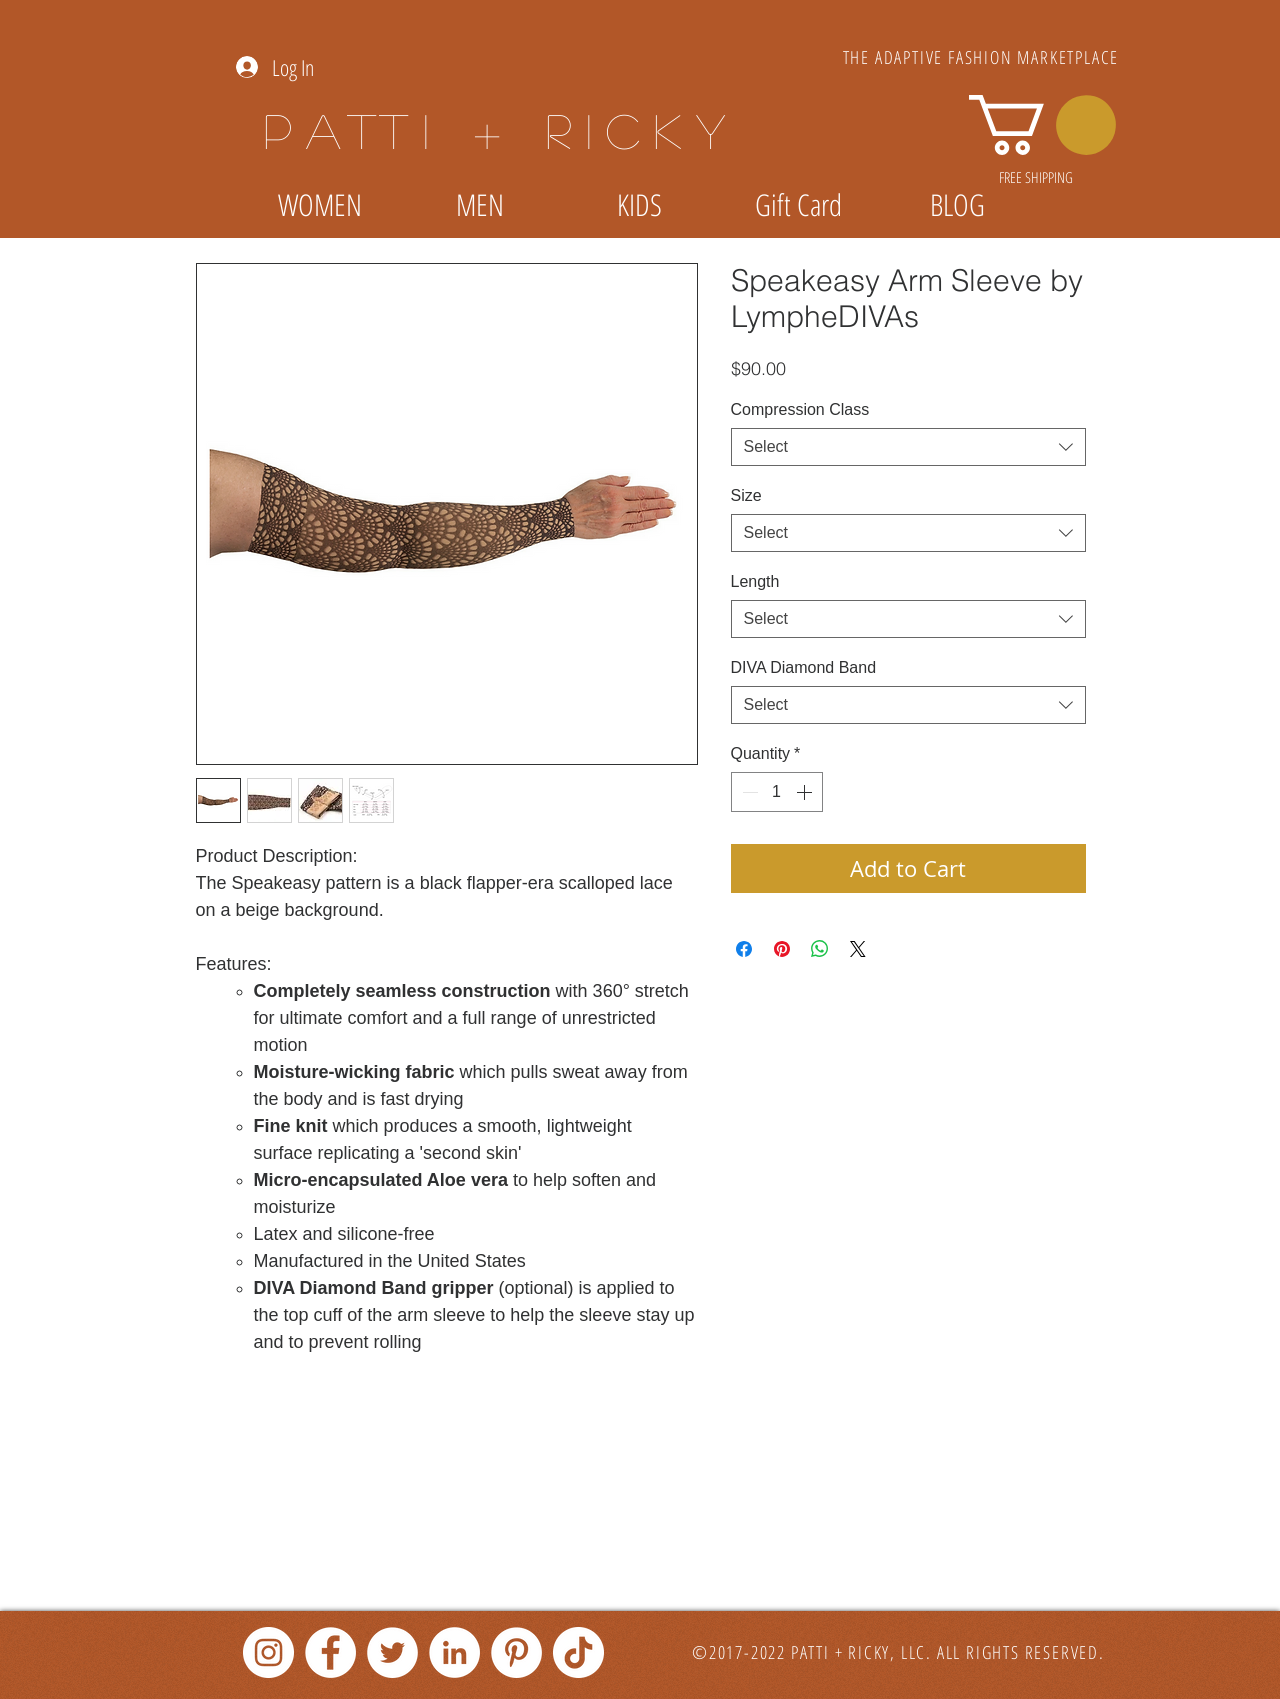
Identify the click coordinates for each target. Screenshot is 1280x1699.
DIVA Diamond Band (804, 667)
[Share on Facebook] (744, 949)
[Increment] (806, 792)
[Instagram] (268, 1652)
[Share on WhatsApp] (820, 949)
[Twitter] (392, 1652)
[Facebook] (330, 1652)
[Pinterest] (516, 1652)
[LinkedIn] (454, 1652)
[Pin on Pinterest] (782, 949)
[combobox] (908, 447)
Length (755, 581)
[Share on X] (858, 949)
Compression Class (800, 409)
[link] (1042, 125)
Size (746, 495)
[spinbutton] (777, 792)
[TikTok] (578, 1652)
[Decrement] (748, 792)
